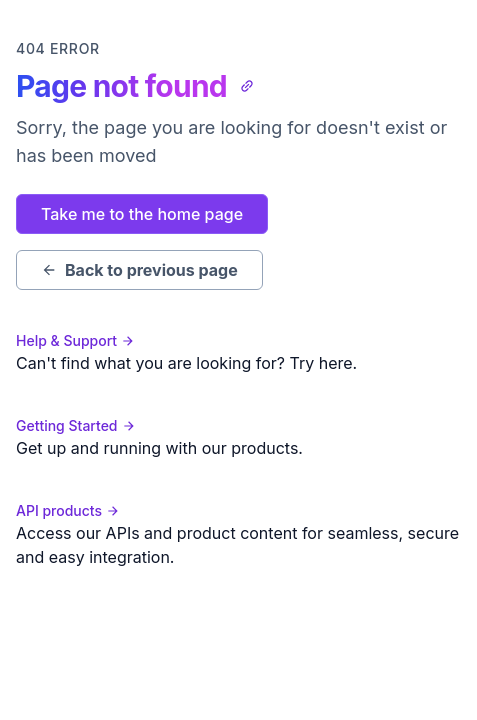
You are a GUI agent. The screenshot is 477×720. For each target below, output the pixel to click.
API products (68, 510)
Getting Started (76, 425)
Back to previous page (139, 270)
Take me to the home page (142, 214)
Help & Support (75, 340)
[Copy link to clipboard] (247, 86)
